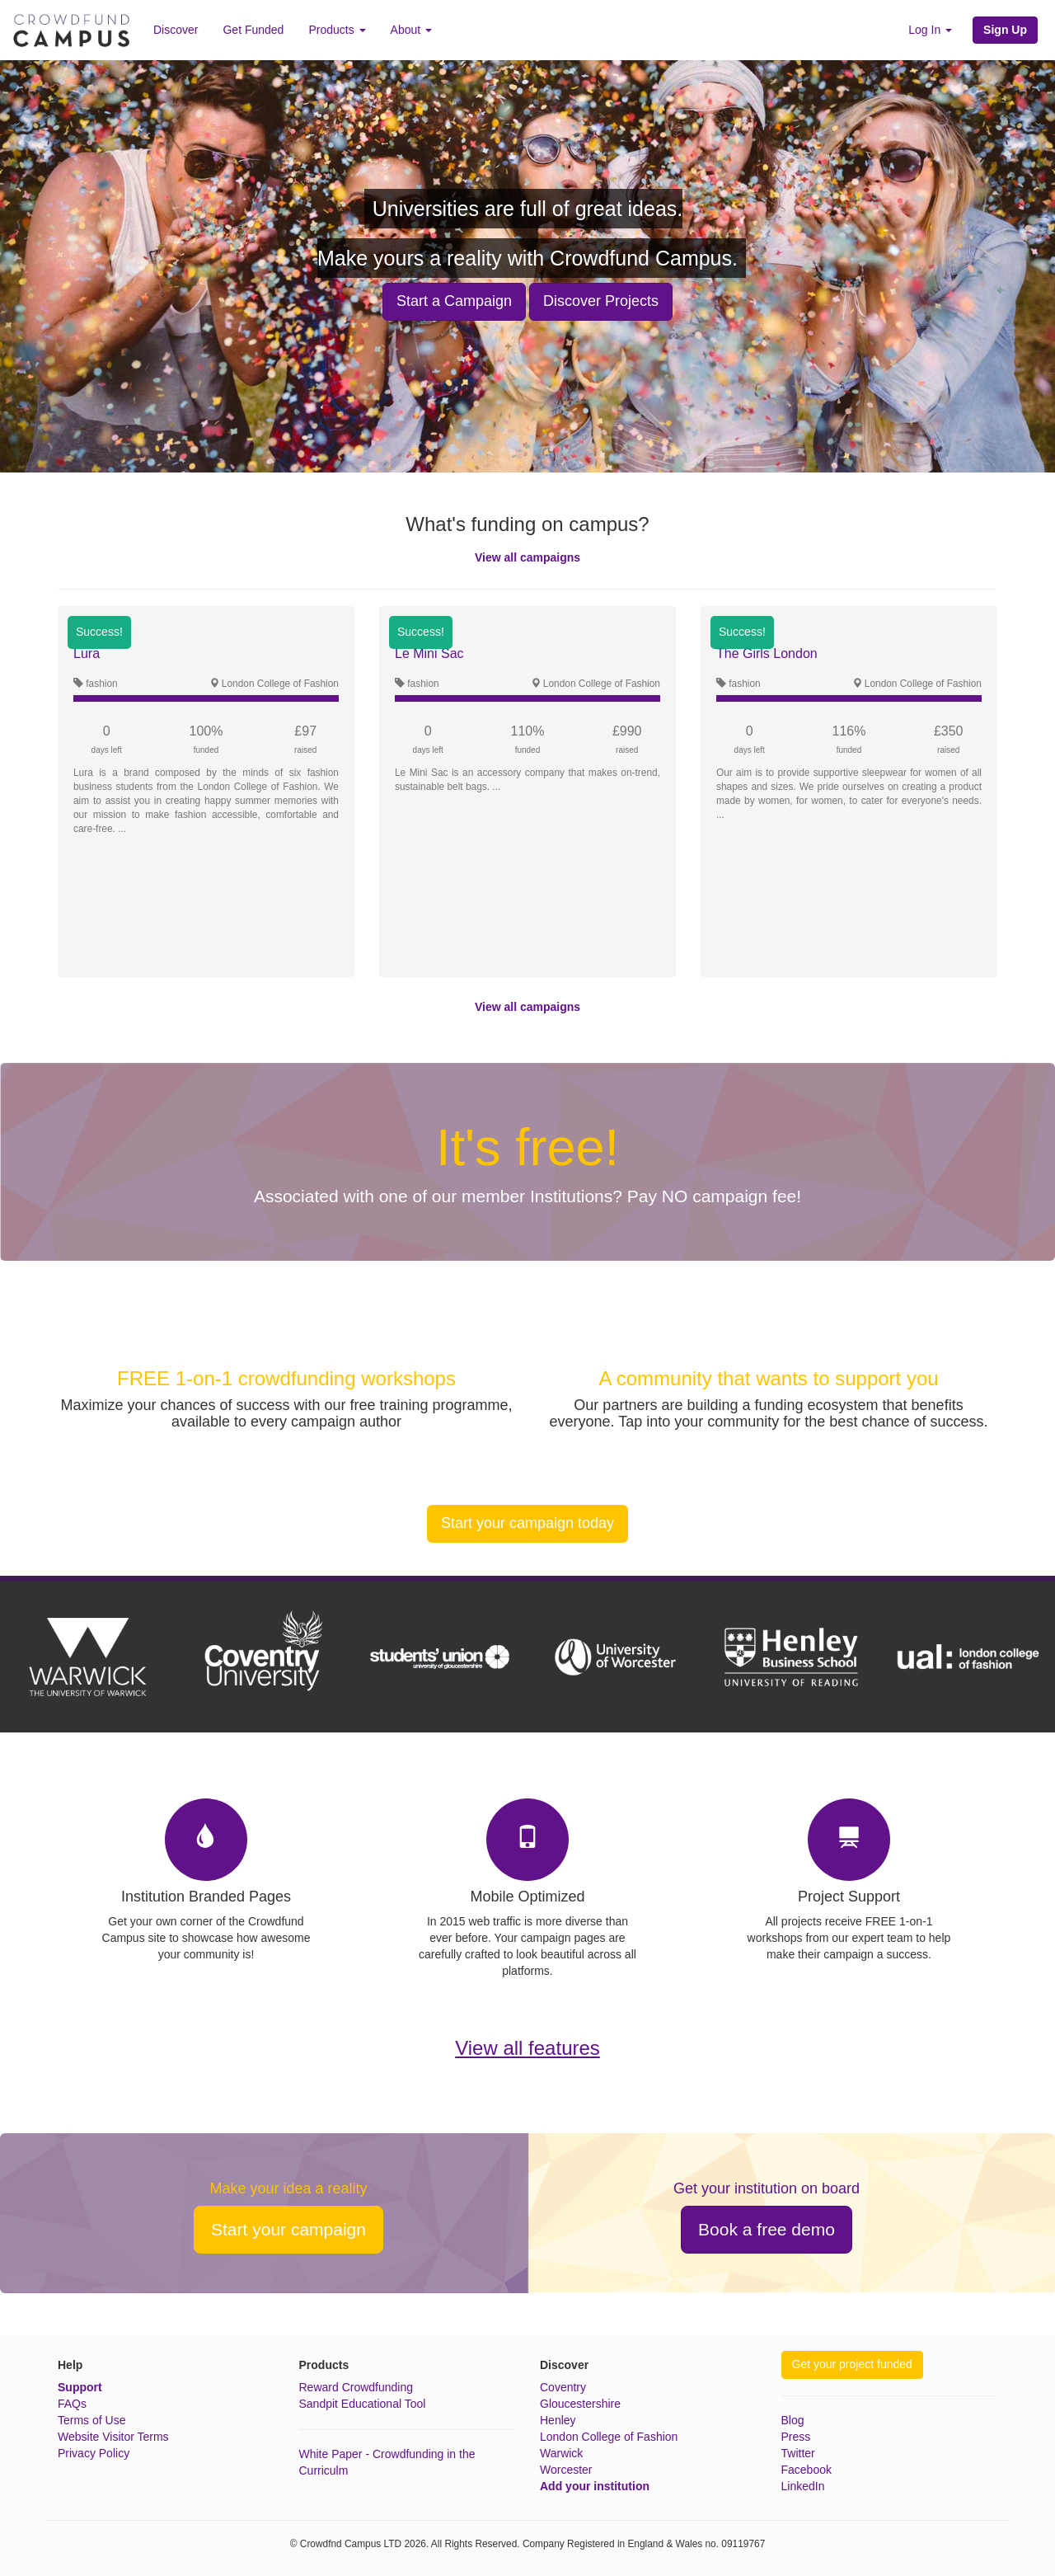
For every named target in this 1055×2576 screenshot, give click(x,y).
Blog (792, 2420)
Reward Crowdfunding (356, 2387)
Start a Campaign (454, 301)
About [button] (411, 29)
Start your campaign (288, 2229)
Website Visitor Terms (113, 2436)
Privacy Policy (93, 2453)
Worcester (566, 2469)
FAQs (72, 2403)
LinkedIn (803, 2486)
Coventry (563, 2387)
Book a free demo (766, 2229)
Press (796, 2436)
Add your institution (594, 2486)
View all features (527, 2048)
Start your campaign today (527, 1523)
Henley (558, 2420)
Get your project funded (852, 2364)
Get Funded (253, 29)
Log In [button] (930, 29)
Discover (175, 29)
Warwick (561, 2453)
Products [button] (336, 29)
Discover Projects (601, 301)
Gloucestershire (580, 2403)
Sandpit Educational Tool (362, 2403)
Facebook (806, 2469)
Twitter (798, 2453)
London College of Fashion (609, 2436)
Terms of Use (91, 2420)
